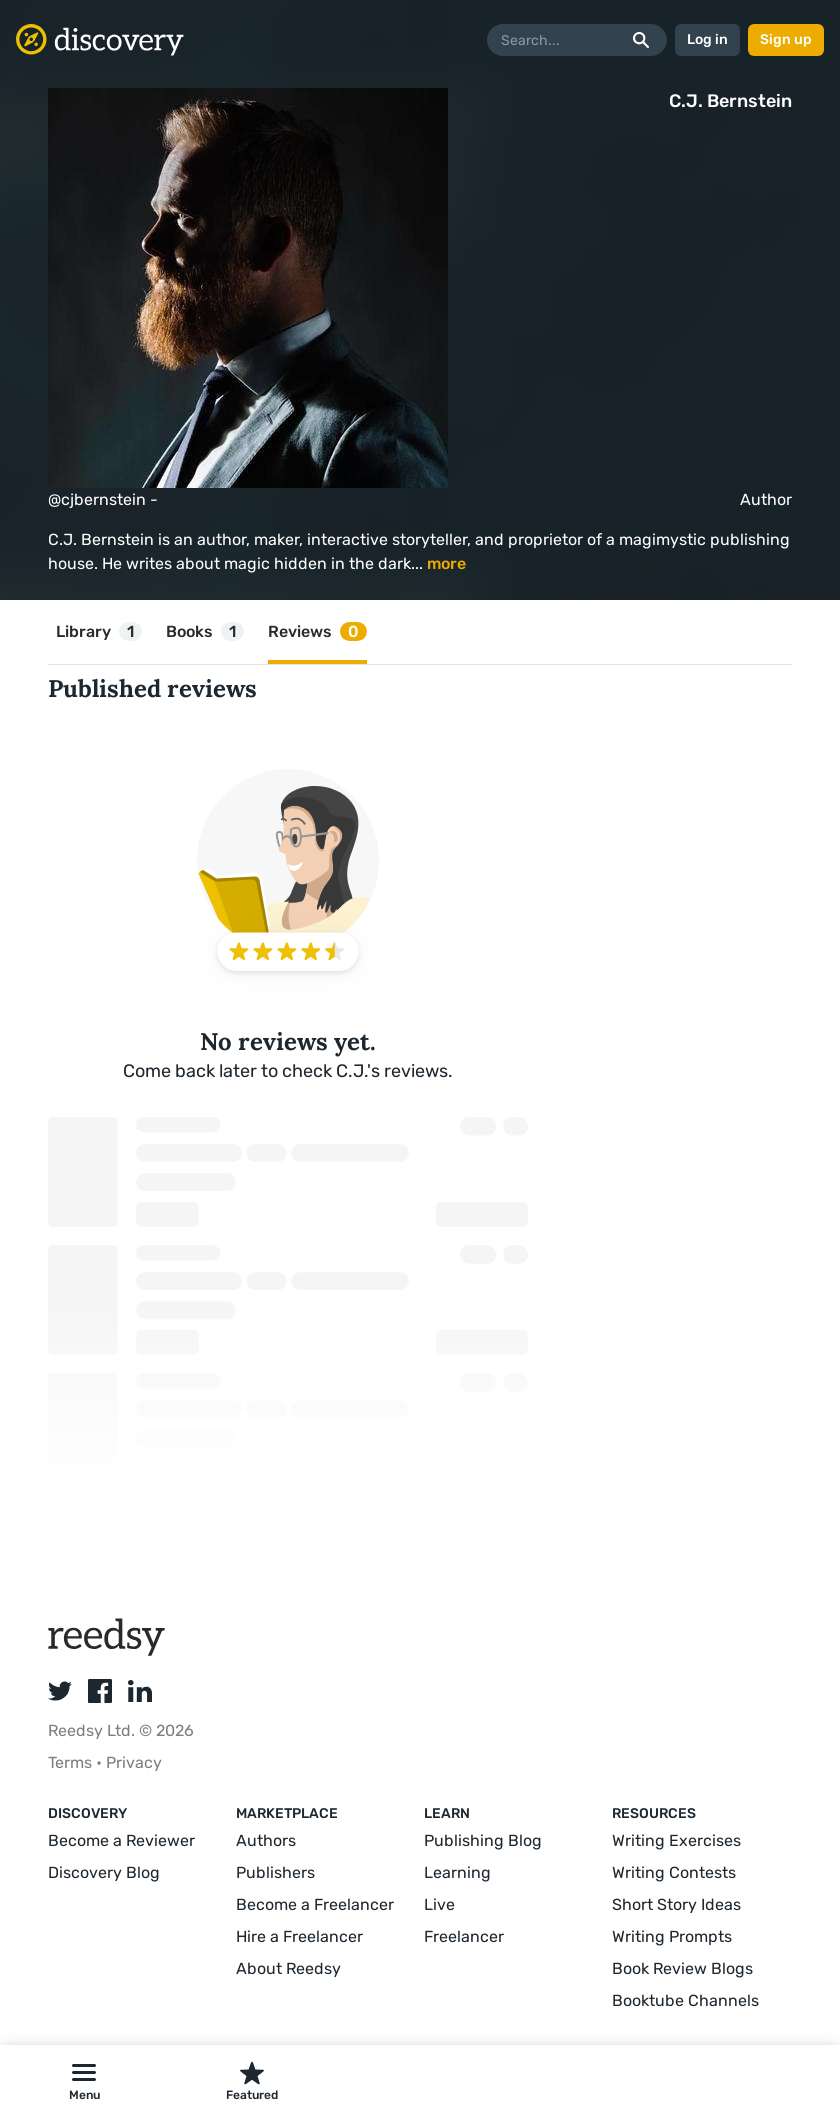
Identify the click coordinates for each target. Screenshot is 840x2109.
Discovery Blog (104, 1872)
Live (439, 1904)
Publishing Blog (483, 1840)
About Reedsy (288, 1968)
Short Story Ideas (676, 1904)
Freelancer (464, 1936)
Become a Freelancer (315, 1904)
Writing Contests (674, 1872)
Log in (707, 39)
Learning (457, 1872)
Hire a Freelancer (299, 1936)
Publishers (275, 1872)
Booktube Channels (685, 2000)
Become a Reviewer (121, 1840)
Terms (72, 1762)
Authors (266, 1840)
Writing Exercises (676, 1840)
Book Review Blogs (682, 1968)
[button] (84, 2077)
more (446, 563)
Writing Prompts (672, 1936)
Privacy (134, 1762)
